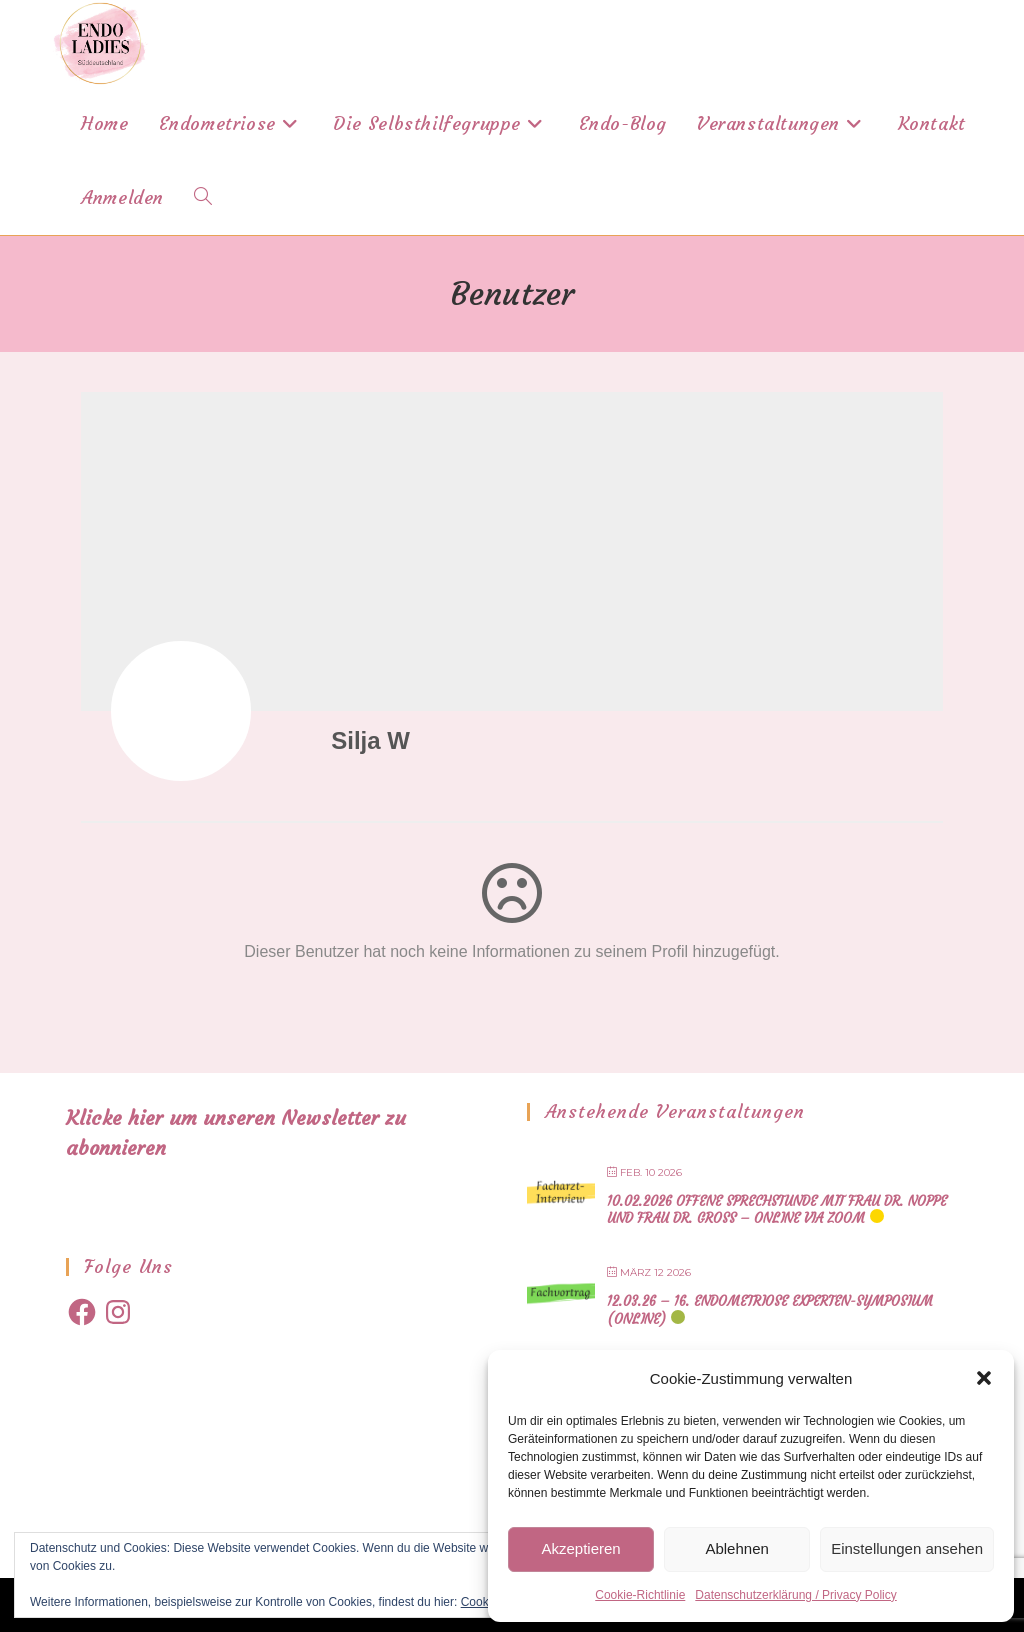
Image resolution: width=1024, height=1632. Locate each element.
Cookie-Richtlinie (640, 1595)
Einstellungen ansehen (907, 1548)
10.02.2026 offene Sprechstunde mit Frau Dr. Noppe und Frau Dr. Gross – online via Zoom (777, 1210)
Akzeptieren (580, 1548)
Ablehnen (736, 1548)
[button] (984, 1378)
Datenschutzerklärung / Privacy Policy (795, 1595)
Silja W (370, 740)
